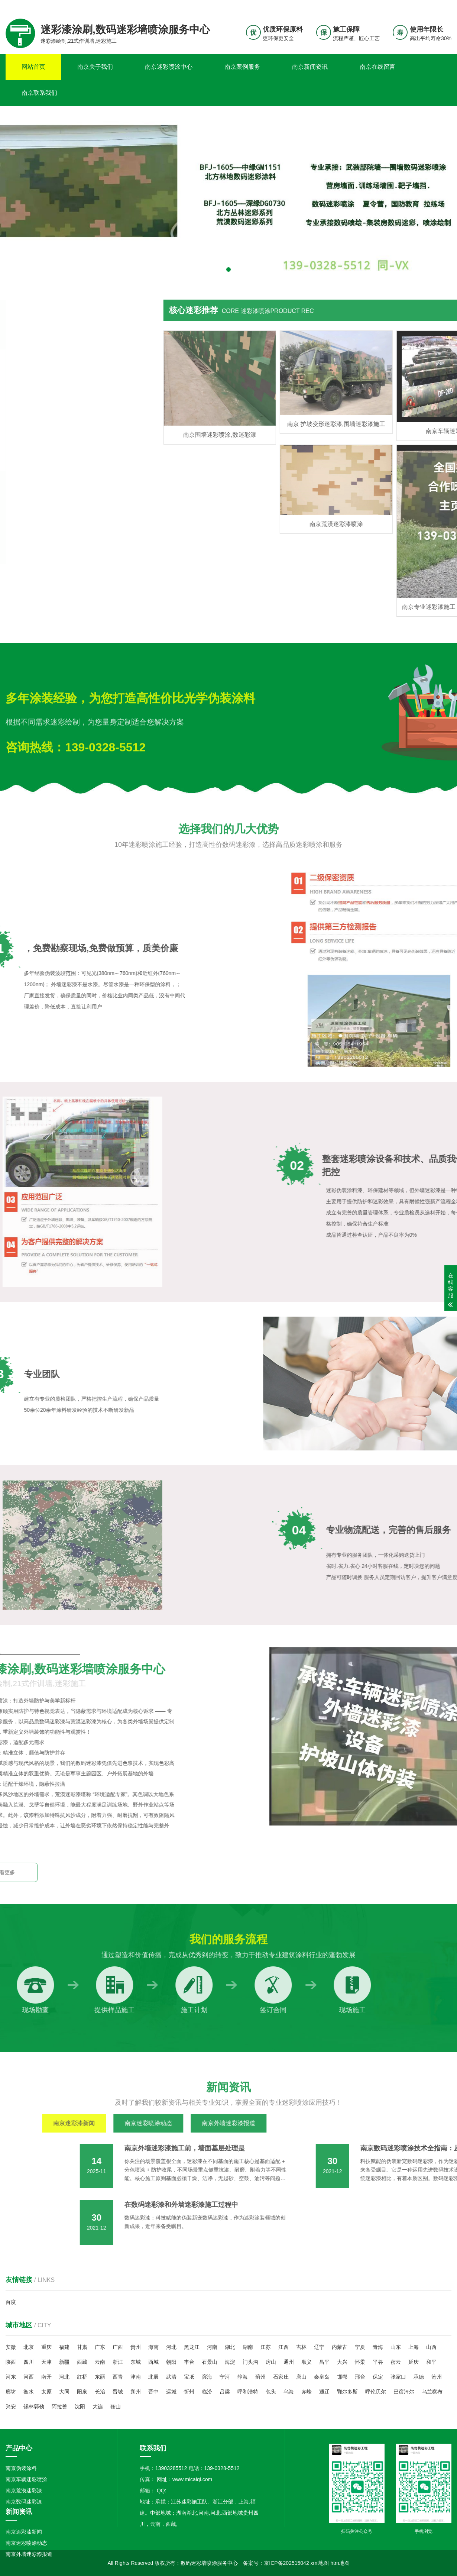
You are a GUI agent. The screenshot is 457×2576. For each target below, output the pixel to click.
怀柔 (360, 2362)
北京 (28, 2347)
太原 (46, 2392)
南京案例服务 (242, 67)
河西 (28, 2377)
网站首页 (33, 67)
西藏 (82, 2362)
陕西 (11, 2362)
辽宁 (319, 2347)
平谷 (378, 2362)
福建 (64, 2347)
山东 (395, 2347)
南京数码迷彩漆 (24, 2502)
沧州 (436, 2377)
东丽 (100, 2377)
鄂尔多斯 (347, 2392)
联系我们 (405, 6)
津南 (135, 2377)
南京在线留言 (377, 67)
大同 (64, 2392)
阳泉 (82, 2392)
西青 (118, 2377)
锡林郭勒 (33, 2406)
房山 (271, 2362)
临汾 (207, 2392)
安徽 (11, 2347)
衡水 (28, 2392)
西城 (153, 2362)
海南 (153, 2347)
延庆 (413, 2362)
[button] (228, 269)
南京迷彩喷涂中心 (168, 67)
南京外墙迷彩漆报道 (29, 2554)
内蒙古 (339, 2347)
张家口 (398, 2377)
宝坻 (189, 2377)
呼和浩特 (247, 2392)
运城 (171, 2392)
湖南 (248, 2347)
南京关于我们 (95, 67)
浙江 (118, 2362)
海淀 (230, 2362)
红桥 (82, 2377)
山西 (431, 2347)
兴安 (11, 2406)
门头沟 (250, 2362)
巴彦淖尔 (403, 2392)
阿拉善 (59, 2406)
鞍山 (115, 2406)
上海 (413, 2347)
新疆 (64, 2362)
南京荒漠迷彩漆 (24, 2490)
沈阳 (80, 2406)
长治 (100, 2392)
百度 (11, 2302)
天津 (46, 2362)
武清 (171, 2377)
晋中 (153, 2392)
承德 (419, 2377)
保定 (378, 2377)
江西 (283, 2347)
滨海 (207, 2377)
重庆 (46, 2347)
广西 (118, 2347)
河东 (11, 2377)
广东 (100, 2347)
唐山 (301, 2377)
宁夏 (360, 2347)
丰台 (189, 2362)
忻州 (189, 2392)
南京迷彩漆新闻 (24, 2532)
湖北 (230, 2347)
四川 (28, 2362)
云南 (100, 2362)
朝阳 (171, 2362)
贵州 (135, 2347)
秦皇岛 (322, 2377)
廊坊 (11, 2392)
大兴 (342, 2362)
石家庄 (281, 2377)
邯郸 (342, 2377)
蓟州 (260, 2377)
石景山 (209, 2362)
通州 (288, 2362)
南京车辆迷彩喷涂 (26, 2479)
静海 (242, 2377)
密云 (395, 2362)
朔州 (135, 2392)
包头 (271, 2392)
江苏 (265, 2347)
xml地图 (320, 2563)
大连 (98, 2406)
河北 (171, 2347)
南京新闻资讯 (310, 67)
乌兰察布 (432, 2392)
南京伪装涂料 (21, 2468)
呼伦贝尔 (375, 2392)
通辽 (324, 2392)
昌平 (324, 2362)
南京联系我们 (39, 93)
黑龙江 (192, 2347)
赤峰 (306, 2392)
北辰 (153, 2377)
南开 (46, 2377)
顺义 (306, 2362)
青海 (378, 2347)
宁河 (225, 2377)
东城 (135, 2362)
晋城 (118, 2392)
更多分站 (441, 6)
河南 (212, 2347)
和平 (431, 2362)
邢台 (360, 2377)
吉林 (301, 2347)
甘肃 (82, 2347)
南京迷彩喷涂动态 (26, 2543)
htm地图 (339, 2563)
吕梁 (225, 2392)
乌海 (288, 2392)
